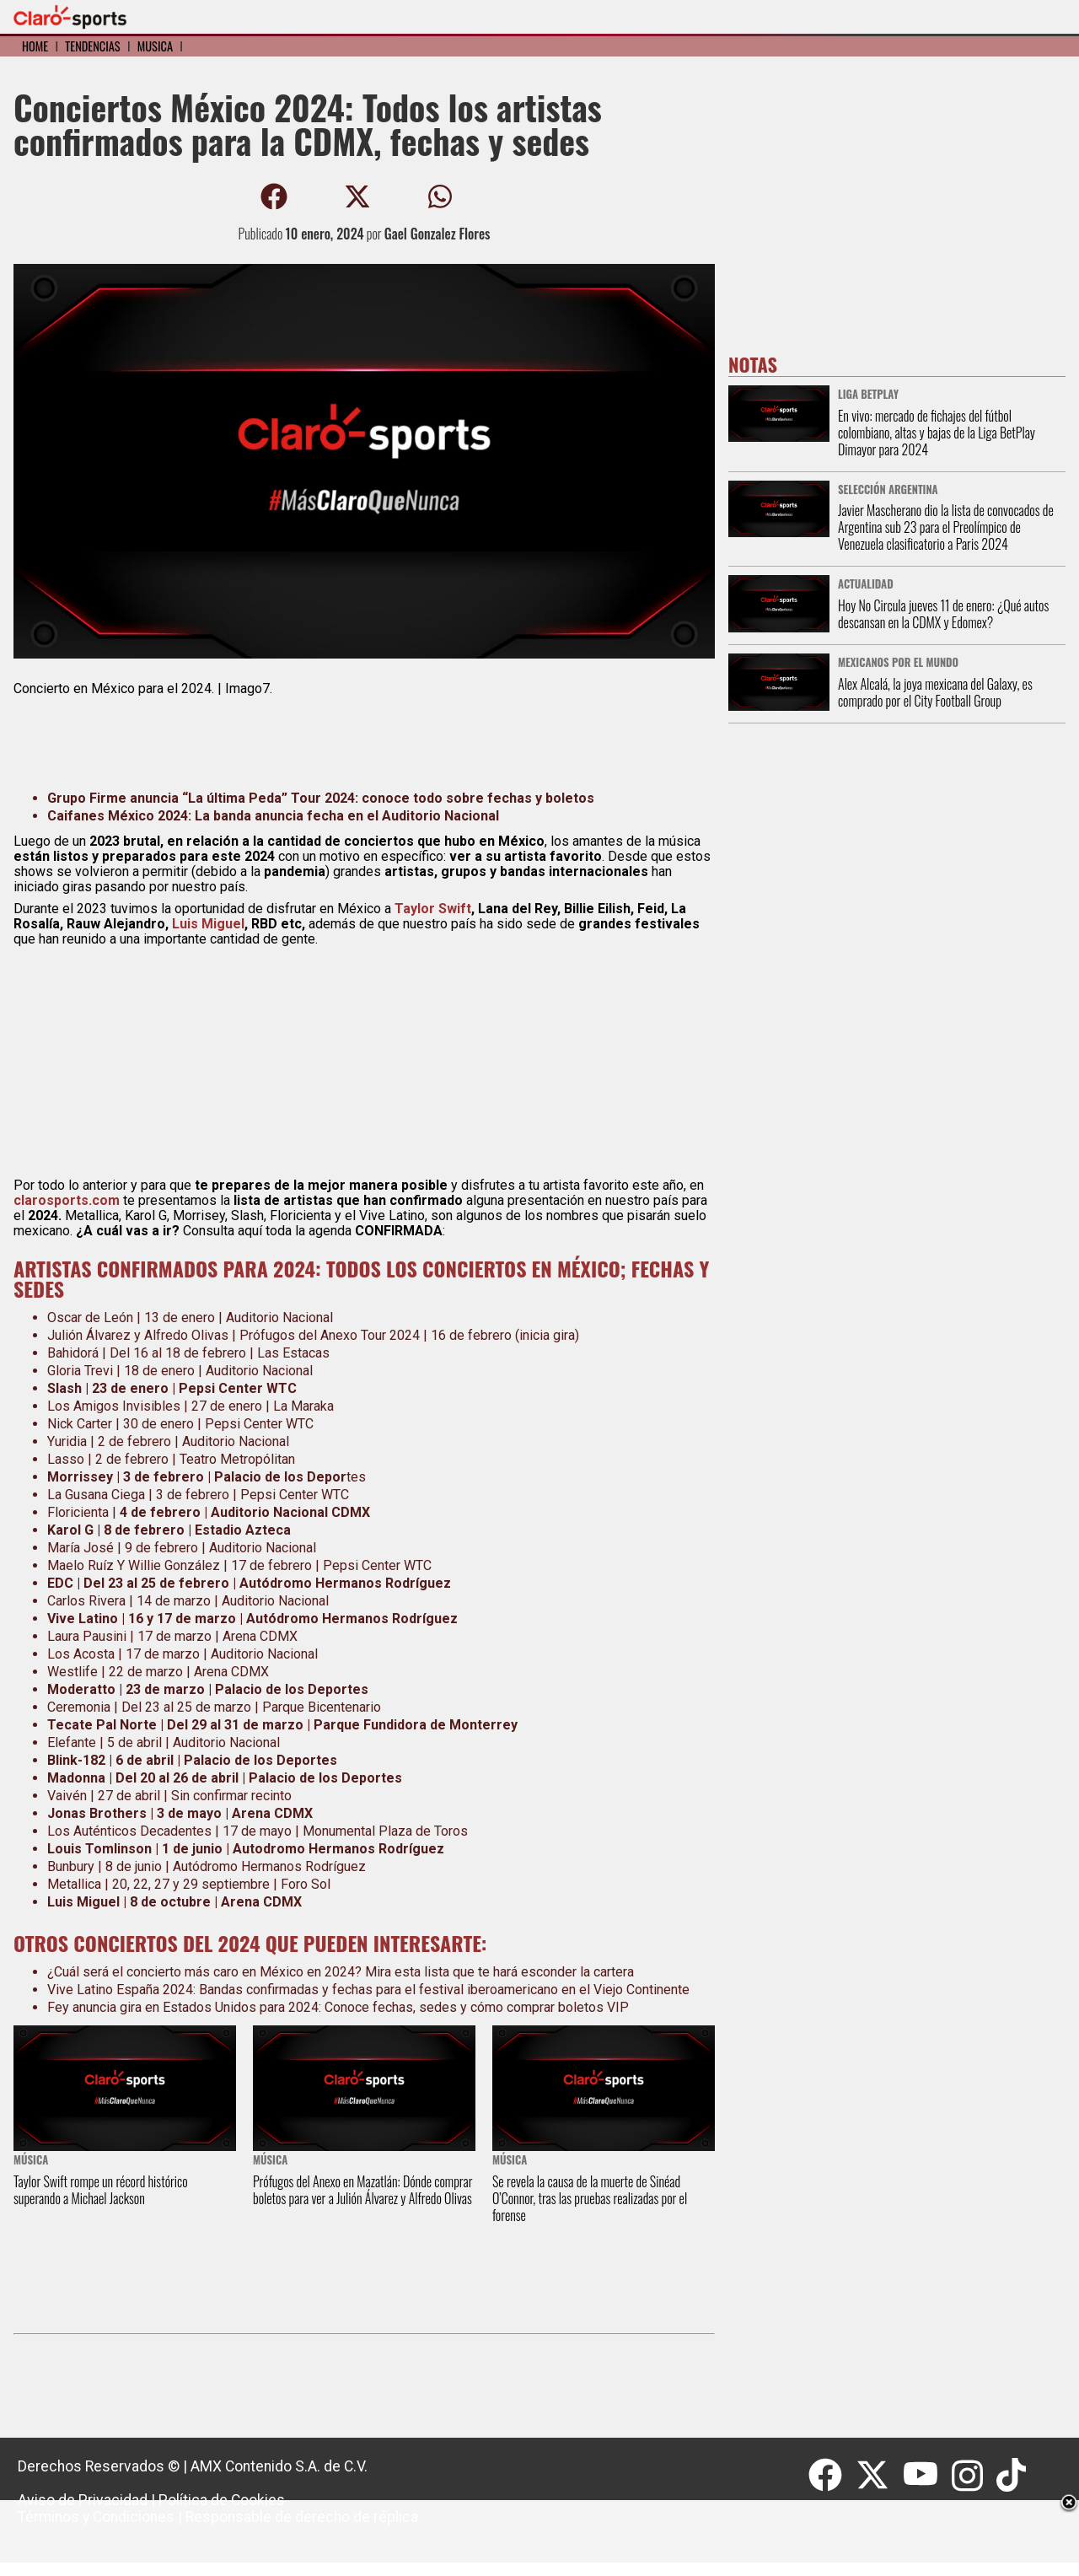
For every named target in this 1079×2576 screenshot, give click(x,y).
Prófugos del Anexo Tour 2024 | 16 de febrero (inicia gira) (409, 1335)
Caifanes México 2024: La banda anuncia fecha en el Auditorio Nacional (273, 816)
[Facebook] (832, 2475)
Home (35, 46)
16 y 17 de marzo (183, 1619)
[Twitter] (879, 2475)
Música (155, 46)
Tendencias (92, 46)
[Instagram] (974, 2475)
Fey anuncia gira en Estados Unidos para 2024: (184, 2007)
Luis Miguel (208, 924)
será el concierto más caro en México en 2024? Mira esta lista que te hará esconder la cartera (356, 1972)
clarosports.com (66, 1200)
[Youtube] (927, 2475)
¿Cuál (63, 1972)
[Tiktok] (1013, 2475)
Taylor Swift (433, 909)
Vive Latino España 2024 (120, 1990)
